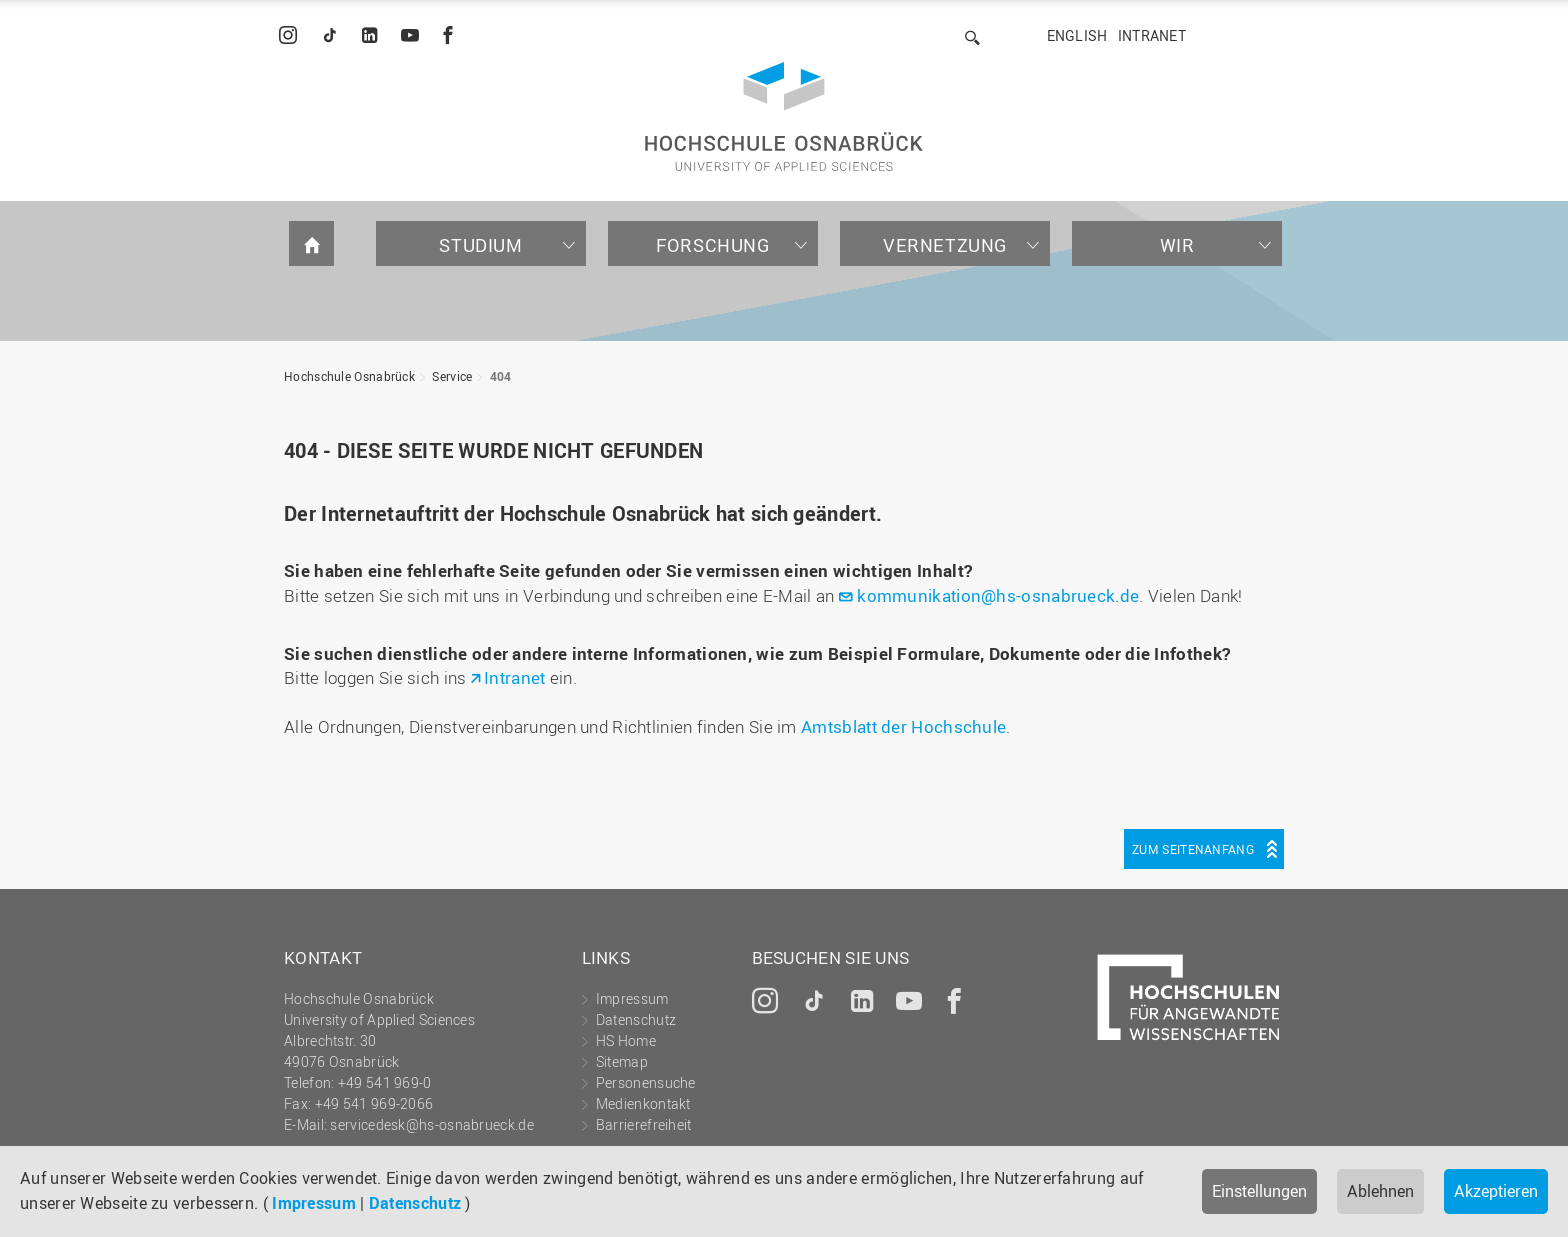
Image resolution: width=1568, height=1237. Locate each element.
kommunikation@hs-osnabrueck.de (998, 595)
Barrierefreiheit (644, 1124)
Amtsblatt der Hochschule (903, 726)
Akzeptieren (1496, 1191)
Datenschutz (415, 1203)
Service (452, 376)
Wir (1177, 245)
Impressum (314, 1203)
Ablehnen (1380, 1191)
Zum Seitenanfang (1193, 849)
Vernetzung (945, 245)
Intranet (1152, 35)
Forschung (712, 245)
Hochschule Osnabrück (349, 376)
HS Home (626, 1040)
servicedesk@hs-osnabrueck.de (431, 1124)
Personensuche (646, 1082)
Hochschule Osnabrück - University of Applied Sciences (784, 116)
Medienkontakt (643, 1103)
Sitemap (622, 1061)
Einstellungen (1259, 1191)
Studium (480, 245)
